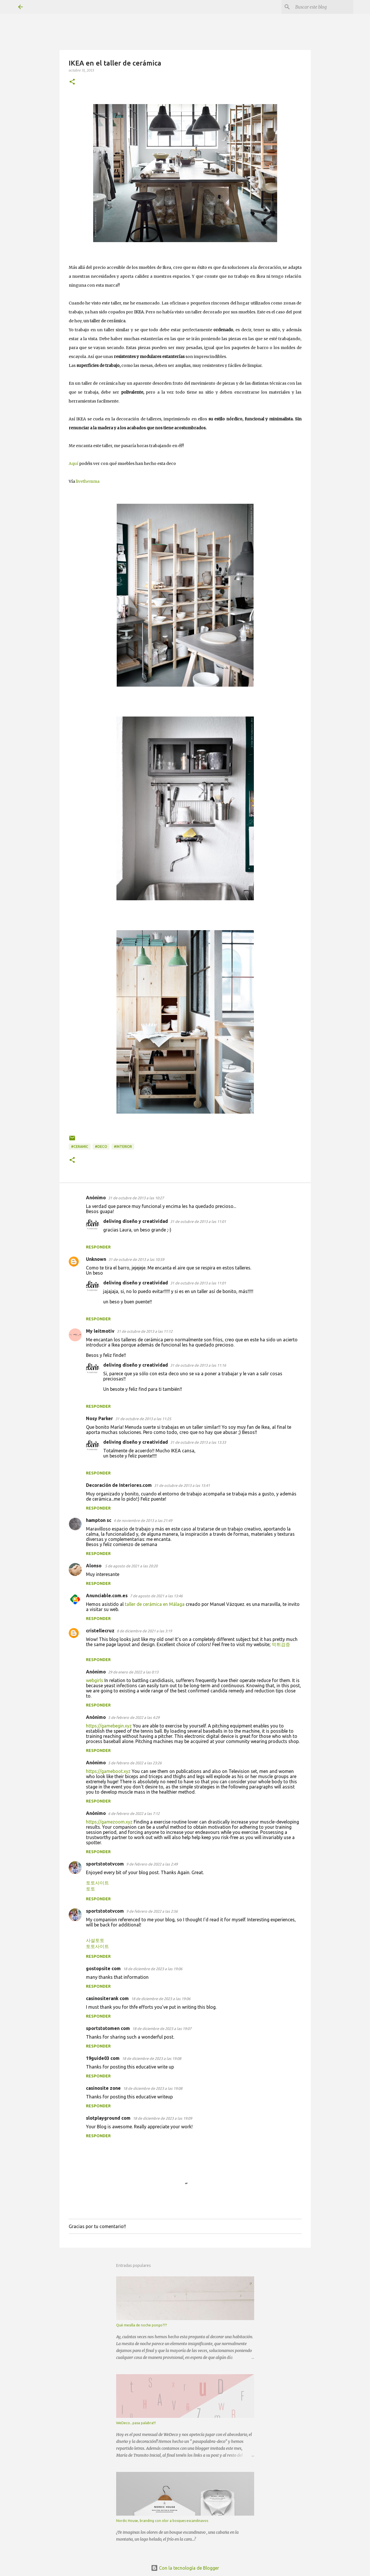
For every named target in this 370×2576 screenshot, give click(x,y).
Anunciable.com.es (107, 1595)
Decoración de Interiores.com (119, 1485)
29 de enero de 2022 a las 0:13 (133, 1672)
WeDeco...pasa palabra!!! (136, 2423)
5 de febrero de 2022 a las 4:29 (134, 1717)
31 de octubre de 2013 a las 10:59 (136, 1259)
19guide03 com (103, 2058)
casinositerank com (107, 1998)
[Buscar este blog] (323, 7)
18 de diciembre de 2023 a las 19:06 (152, 1969)
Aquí (73, 463)
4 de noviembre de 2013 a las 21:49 (143, 1520)
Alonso (94, 1565)
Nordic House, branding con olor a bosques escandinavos (162, 2521)
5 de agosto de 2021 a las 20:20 (131, 1566)
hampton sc (98, 1520)
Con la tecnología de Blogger (185, 2568)
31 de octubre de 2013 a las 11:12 (144, 1331)
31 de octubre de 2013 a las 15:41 (182, 1485)
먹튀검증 (281, 1644)
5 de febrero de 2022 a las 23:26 (135, 1763)
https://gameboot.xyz (108, 1771)
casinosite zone (103, 2088)
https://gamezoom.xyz (109, 1821)
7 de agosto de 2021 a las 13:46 (156, 1596)
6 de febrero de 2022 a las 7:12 (134, 1813)
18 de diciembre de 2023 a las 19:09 (162, 2118)
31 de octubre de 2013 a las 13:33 (198, 1442)
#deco (101, 1146)
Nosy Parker (99, 1418)
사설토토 (95, 1940)
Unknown (96, 1259)
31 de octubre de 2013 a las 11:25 (143, 1419)
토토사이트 (97, 1882)
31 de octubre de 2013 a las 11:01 (198, 1221)
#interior (123, 1146)
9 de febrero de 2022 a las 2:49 (152, 1864)
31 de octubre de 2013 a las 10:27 (136, 1198)
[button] (72, 82)
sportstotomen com (108, 2028)
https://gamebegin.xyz (109, 1725)
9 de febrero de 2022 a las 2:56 (152, 1911)
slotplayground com (108, 2118)
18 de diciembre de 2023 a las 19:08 (151, 2058)
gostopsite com (103, 1968)
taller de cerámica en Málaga (155, 1604)
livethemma (87, 481)
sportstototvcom (105, 1863)
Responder (98, 1247)
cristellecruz (100, 1630)
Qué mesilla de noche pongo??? (141, 2325)
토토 (90, 1888)
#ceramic (79, 1146)
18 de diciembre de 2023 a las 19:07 (161, 2029)
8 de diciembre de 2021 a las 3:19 (144, 1631)
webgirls (94, 1680)
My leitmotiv (100, 1331)
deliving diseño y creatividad (135, 1221)
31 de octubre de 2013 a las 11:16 (198, 1365)
